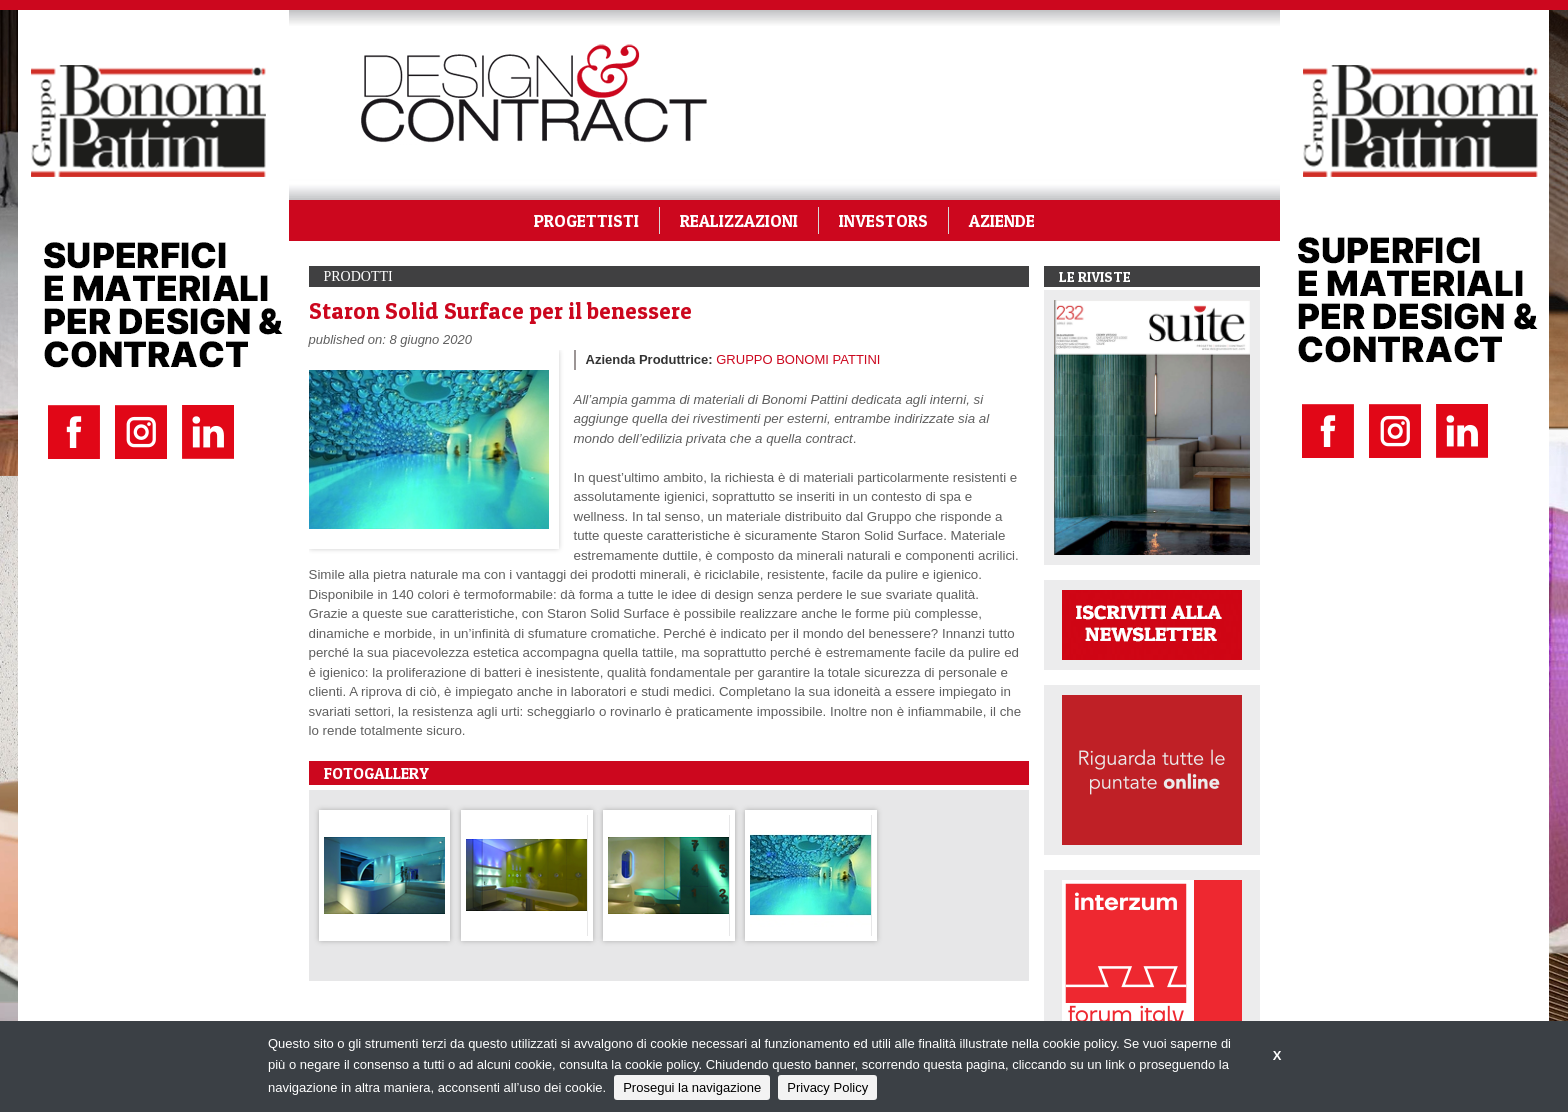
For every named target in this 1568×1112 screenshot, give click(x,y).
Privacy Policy (827, 1087)
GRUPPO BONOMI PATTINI (798, 359)
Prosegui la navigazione (692, 1087)
